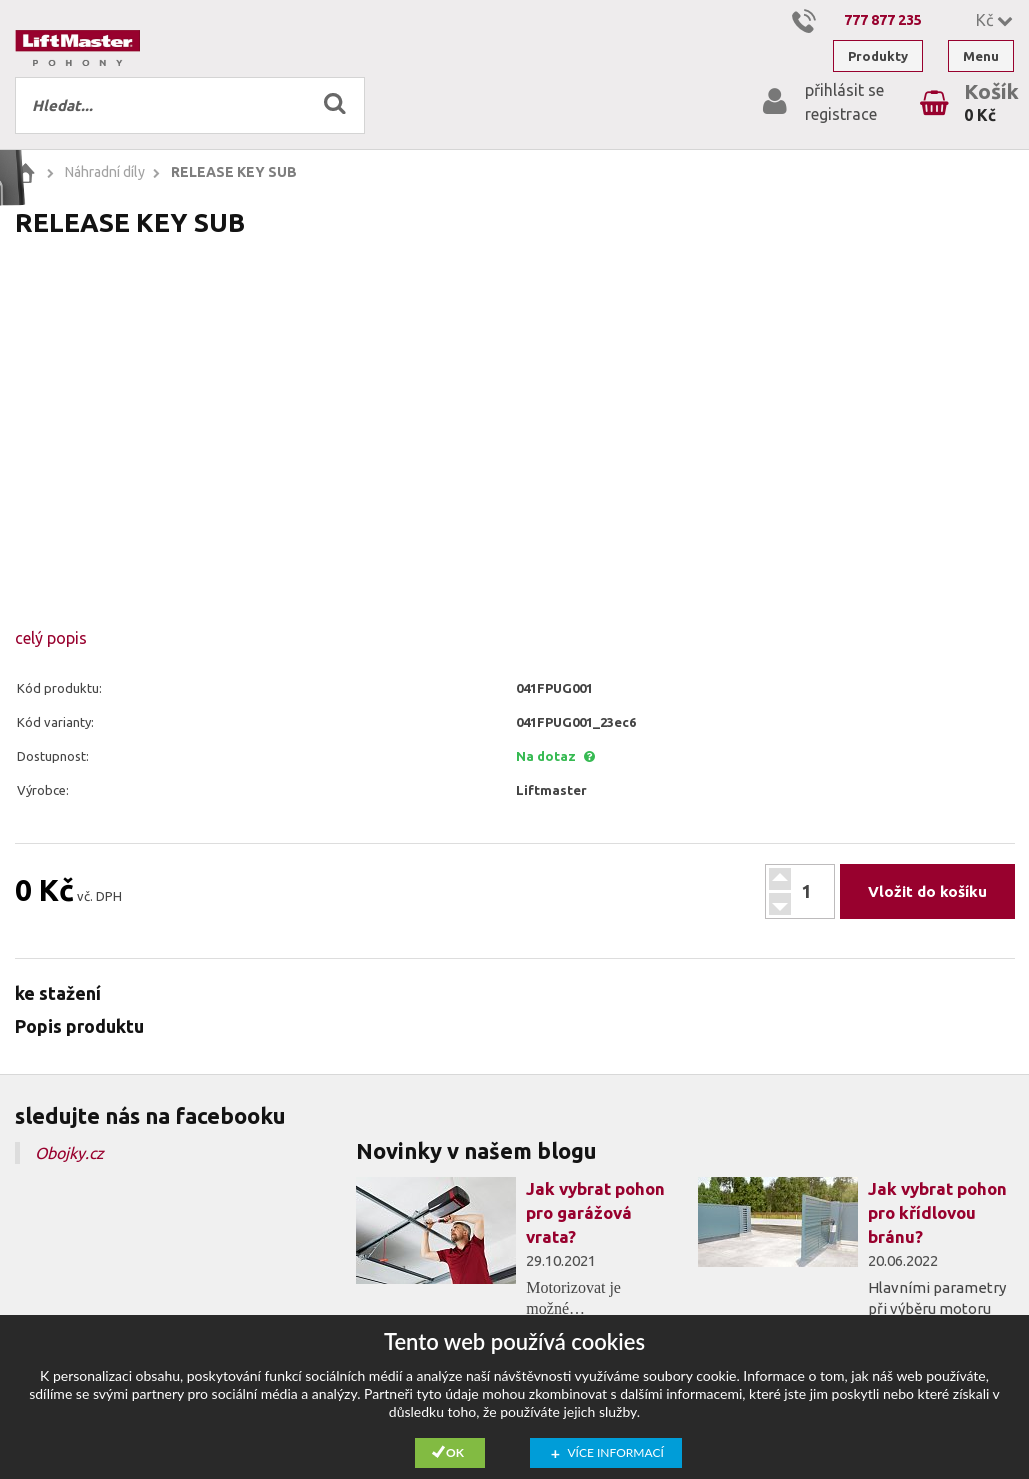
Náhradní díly (105, 172)
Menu (981, 56)
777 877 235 (883, 20)
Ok (455, 1452)
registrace (841, 114)
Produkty (878, 56)
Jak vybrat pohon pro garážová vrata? (595, 1212)
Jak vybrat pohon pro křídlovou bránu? (937, 1212)
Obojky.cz (69, 1153)
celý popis (51, 638)
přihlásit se (844, 90)
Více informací (616, 1452)
